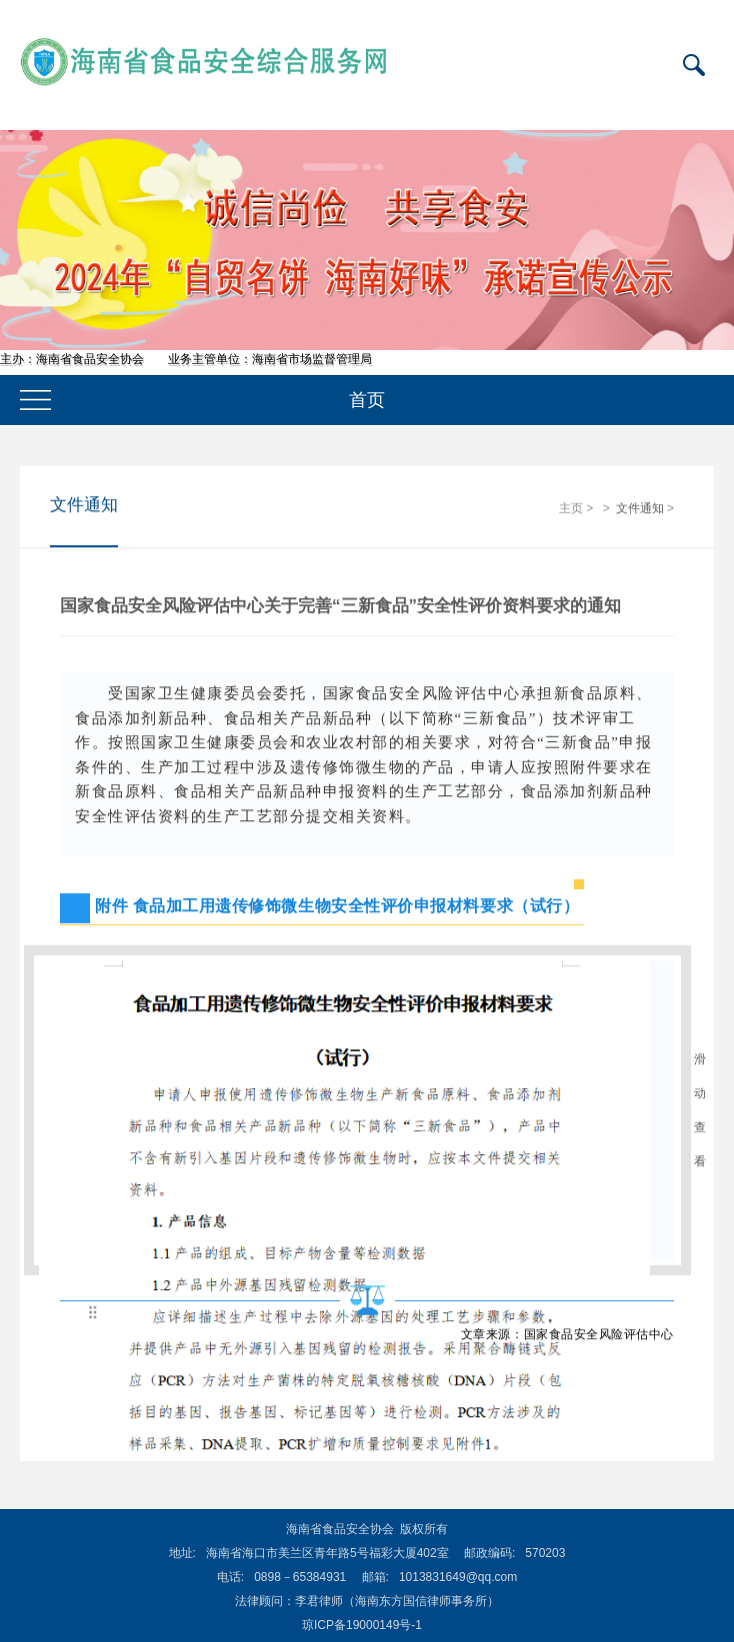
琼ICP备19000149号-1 (362, 1625)
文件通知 (640, 509)
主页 (571, 509)
